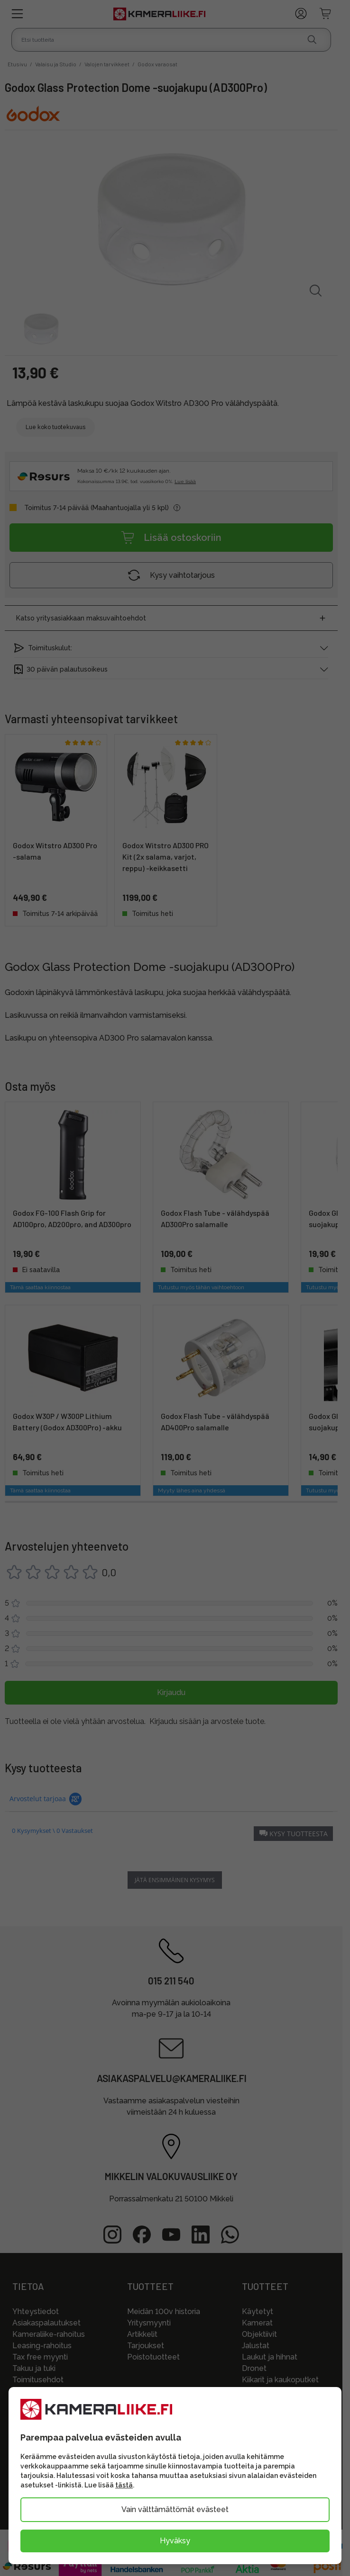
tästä (124, 2485)
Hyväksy (175, 2540)
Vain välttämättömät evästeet (175, 2509)
